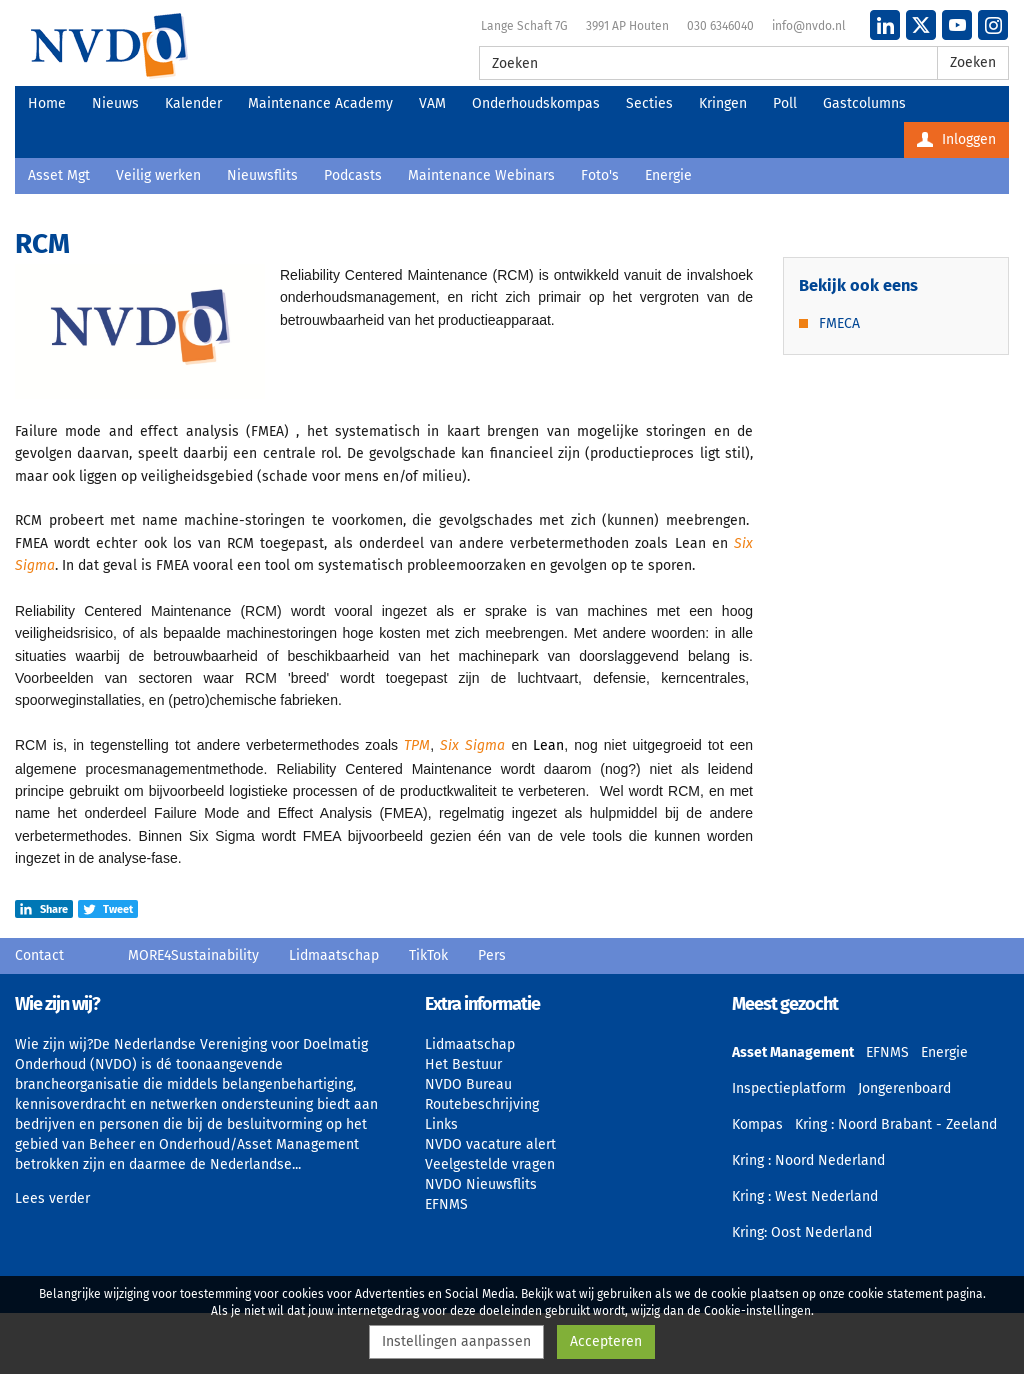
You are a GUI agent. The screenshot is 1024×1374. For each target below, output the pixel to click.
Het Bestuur (463, 1064)
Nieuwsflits (262, 175)
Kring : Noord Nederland (808, 1160)
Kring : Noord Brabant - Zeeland (896, 1124)
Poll (785, 103)
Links (441, 1124)
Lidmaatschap (334, 955)
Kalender (193, 103)
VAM (432, 103)
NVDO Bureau (468, 1084)
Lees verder (52, 1198)
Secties (649, 103)
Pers (492, 955)
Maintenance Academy (320, 103)
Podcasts (353, 175)
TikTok (428, 955)
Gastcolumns (864, 103)
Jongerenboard (904, 1088)
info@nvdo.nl (809, 26)
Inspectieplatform (789, 1088)
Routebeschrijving (482, 1104)
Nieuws (115, 103)
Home (47, 103)
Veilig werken (158, 175)
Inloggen (956, 139)
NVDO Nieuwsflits (481, 1184)
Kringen (723, 103)
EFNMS (446, 1204)
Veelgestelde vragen (490, 1164)
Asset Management (793, 1052)
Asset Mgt (59, 175)
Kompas (757, 1124)
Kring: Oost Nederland (802, 1232)
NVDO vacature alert (490, 1144)
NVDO (109, 45)
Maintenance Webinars (481, 175)
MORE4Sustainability (193, 955)
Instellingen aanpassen (456, 1341)
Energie (668, 175)
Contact (39, 955)
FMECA (839, 323)
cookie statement (895, 1294)
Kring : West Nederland (805, 1196)
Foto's (600, 175)
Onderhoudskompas (536, 103)
